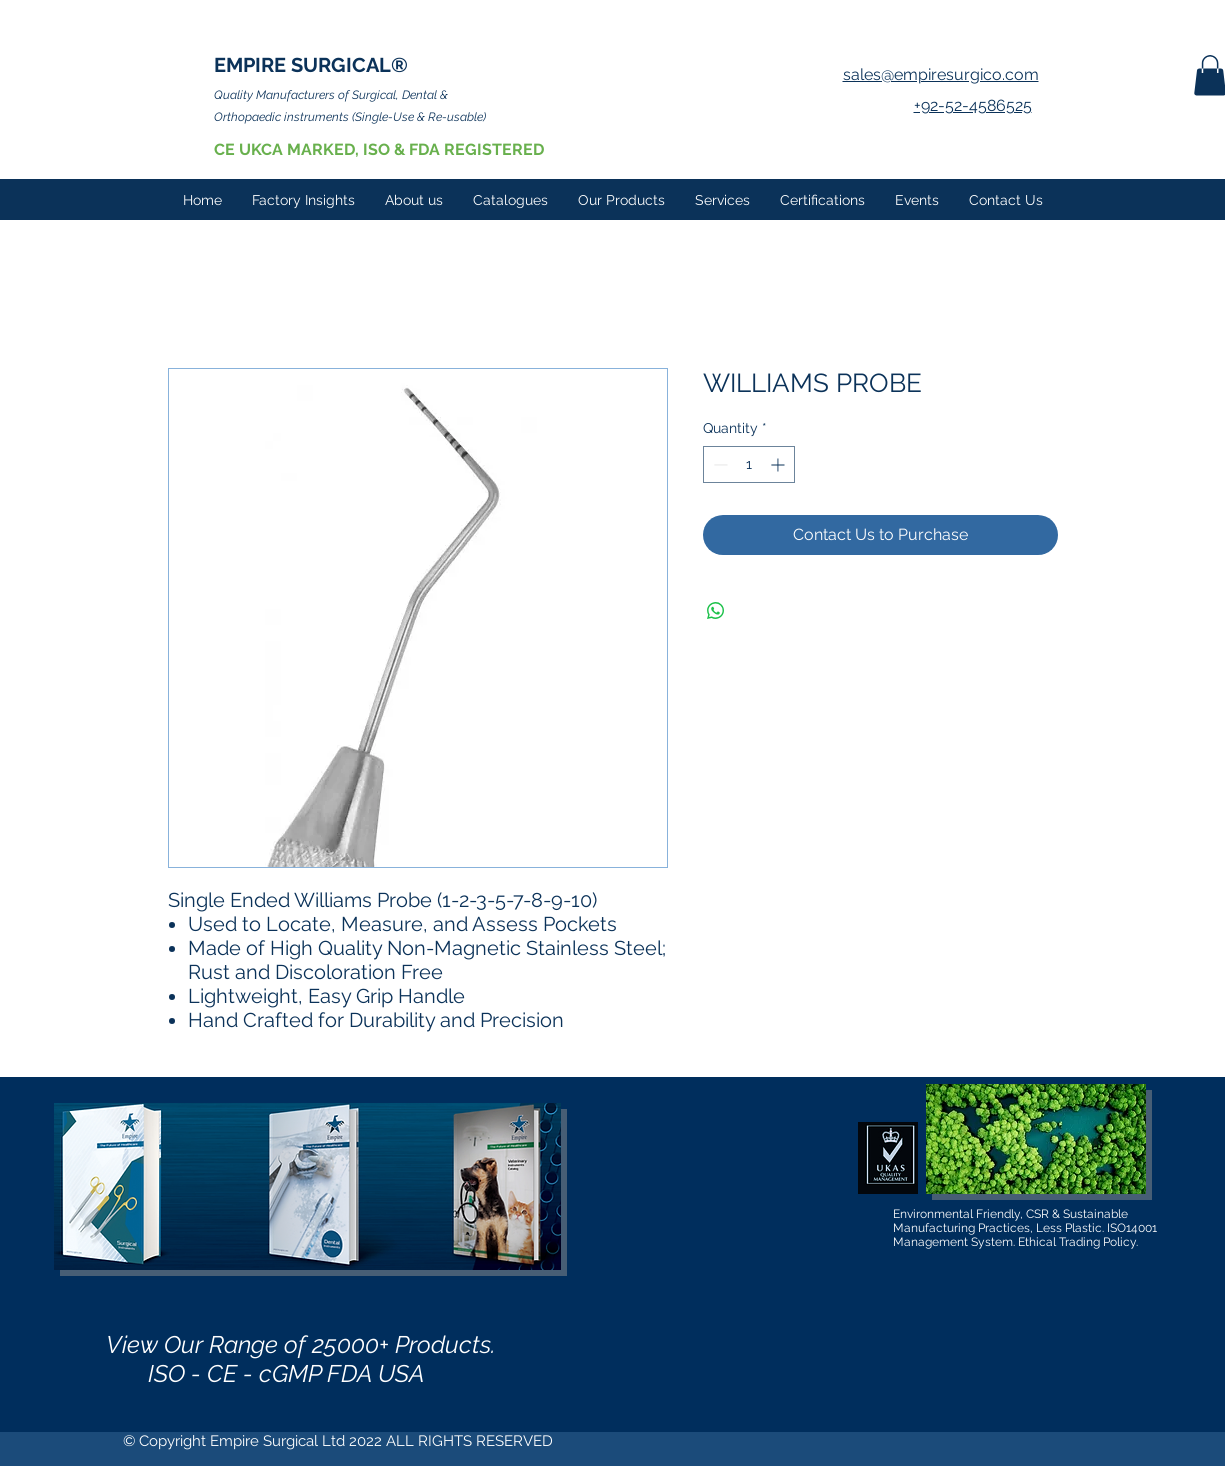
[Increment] (779, 464)
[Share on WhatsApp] (716, 611)
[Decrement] (718, 464)
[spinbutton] (749, 464)
